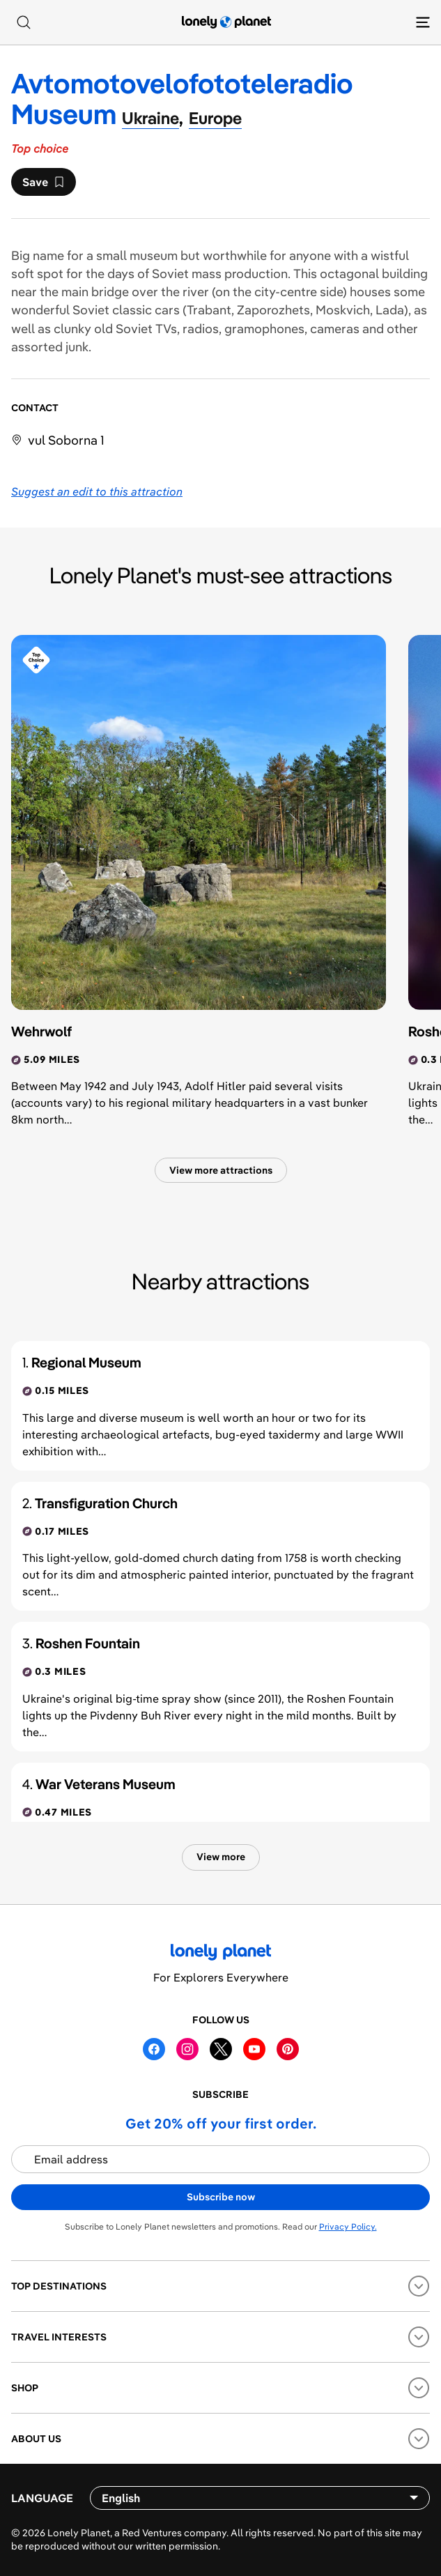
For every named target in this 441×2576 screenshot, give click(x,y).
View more (220, 1856)
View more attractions (220, 1170)
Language (42, 2498)
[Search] (23, 22)
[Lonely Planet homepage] (226, 22)
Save (43, 185)
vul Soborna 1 (66, 440)
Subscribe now (221, 2197)
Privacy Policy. (348, 2226)
